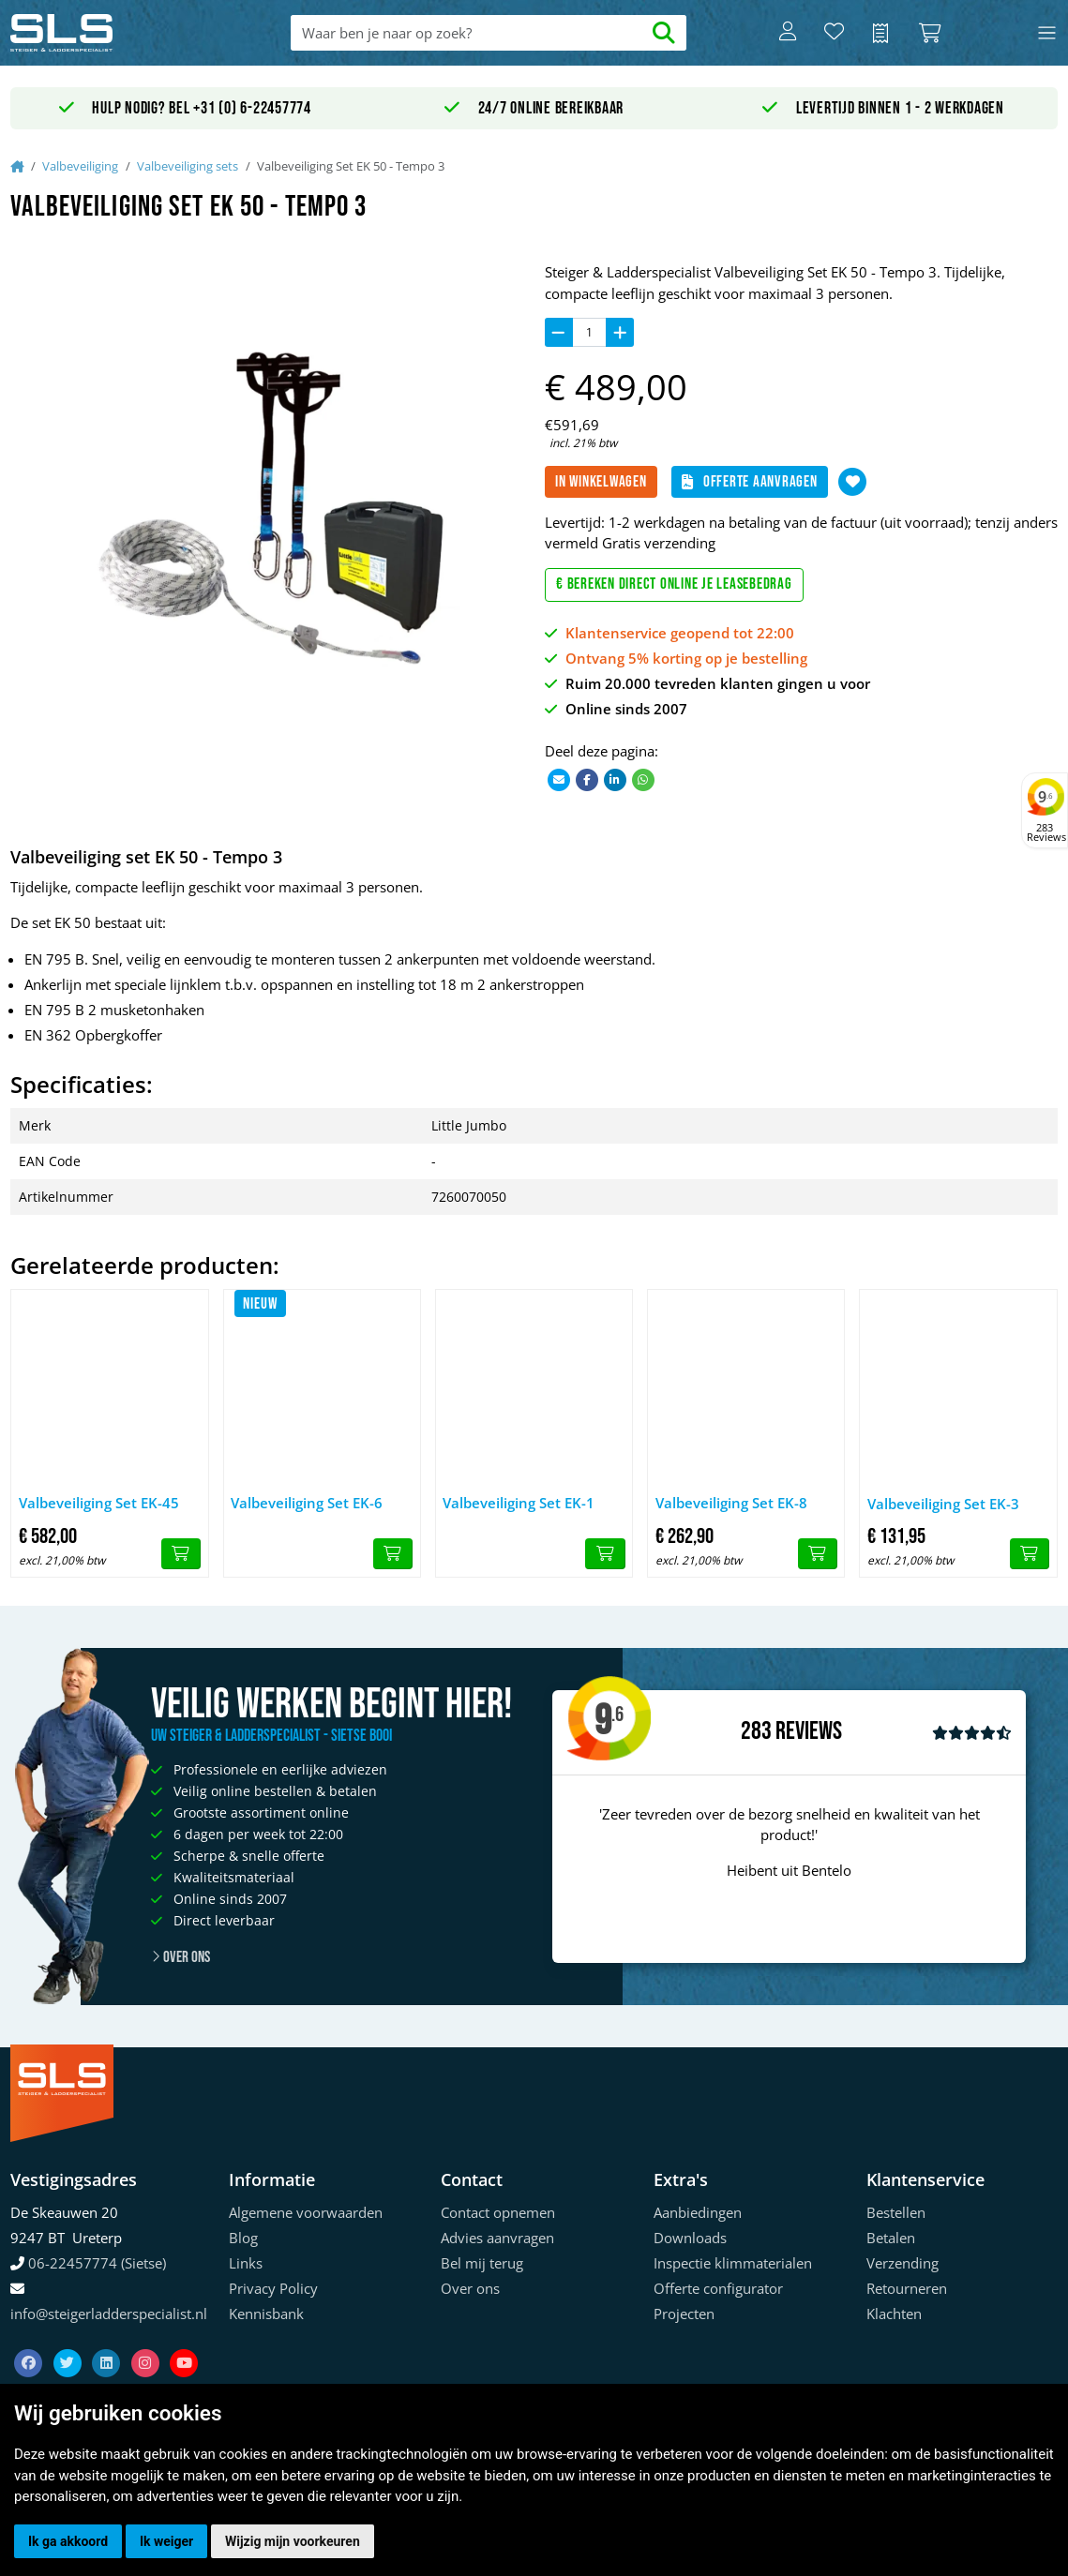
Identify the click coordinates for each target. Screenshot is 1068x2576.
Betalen (890, 2237)
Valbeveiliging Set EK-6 (307, 1502)
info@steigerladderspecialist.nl (108, 2313)
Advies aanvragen (497, 2237)
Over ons (180, 1957)
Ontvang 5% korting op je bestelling (686, 658)
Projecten (684, 2313)
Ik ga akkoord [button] (68, 2541)
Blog (243, 2237)
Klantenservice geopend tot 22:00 (679, 632)
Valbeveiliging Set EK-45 (99, 1502)
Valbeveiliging (80, 165)
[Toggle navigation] (1047, 33)
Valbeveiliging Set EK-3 (943, 1503)
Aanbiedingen (698, 2212)
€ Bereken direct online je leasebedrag (674, 584)
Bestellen (895, 2212)
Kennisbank (266, 2313)
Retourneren (906, 2288)
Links (246, 2263)
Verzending (902, 2263)
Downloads (690, 2237)
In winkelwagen (601, 481)
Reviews (808, 1732)
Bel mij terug (482, 2263)
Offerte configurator (718, 2288)
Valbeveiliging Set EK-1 (518, 1502)
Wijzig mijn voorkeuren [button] (292, 2541)
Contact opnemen (498, 2212)
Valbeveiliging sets (187, 165)
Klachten (894, 2313)
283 (756, 1731)
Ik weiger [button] (166, 2541)
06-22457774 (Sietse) (97, 2263)
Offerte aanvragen (750, 481)
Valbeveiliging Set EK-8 (731, 1502)
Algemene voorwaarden (306, 2212)
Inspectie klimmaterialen (733, 2263)
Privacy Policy (273, 2288)
